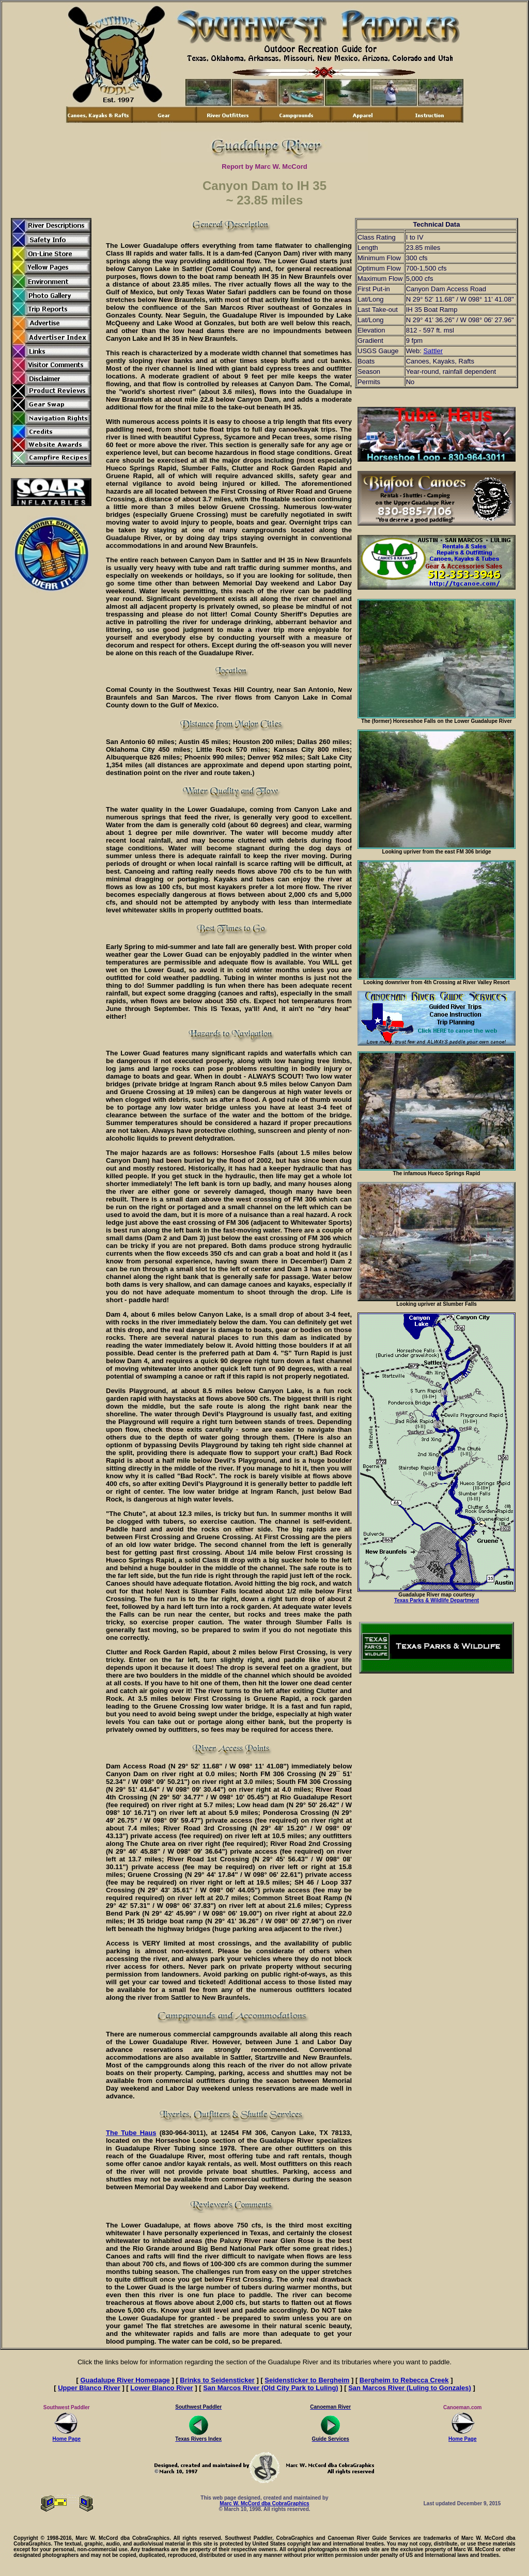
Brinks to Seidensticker (217, 2380)
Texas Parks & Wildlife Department (436, 1600)
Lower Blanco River (161, 2388)
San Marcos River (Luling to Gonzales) (409, 2388)
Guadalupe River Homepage (124, 2380)
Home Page (67, 2436)
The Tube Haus (131, 2133)
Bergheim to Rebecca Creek (404, 2380)
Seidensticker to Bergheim (306, 2380)
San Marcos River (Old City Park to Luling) (270, 2388)
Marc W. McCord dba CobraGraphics (264, 2503)
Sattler (433, 351)
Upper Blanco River (89, 2388)
